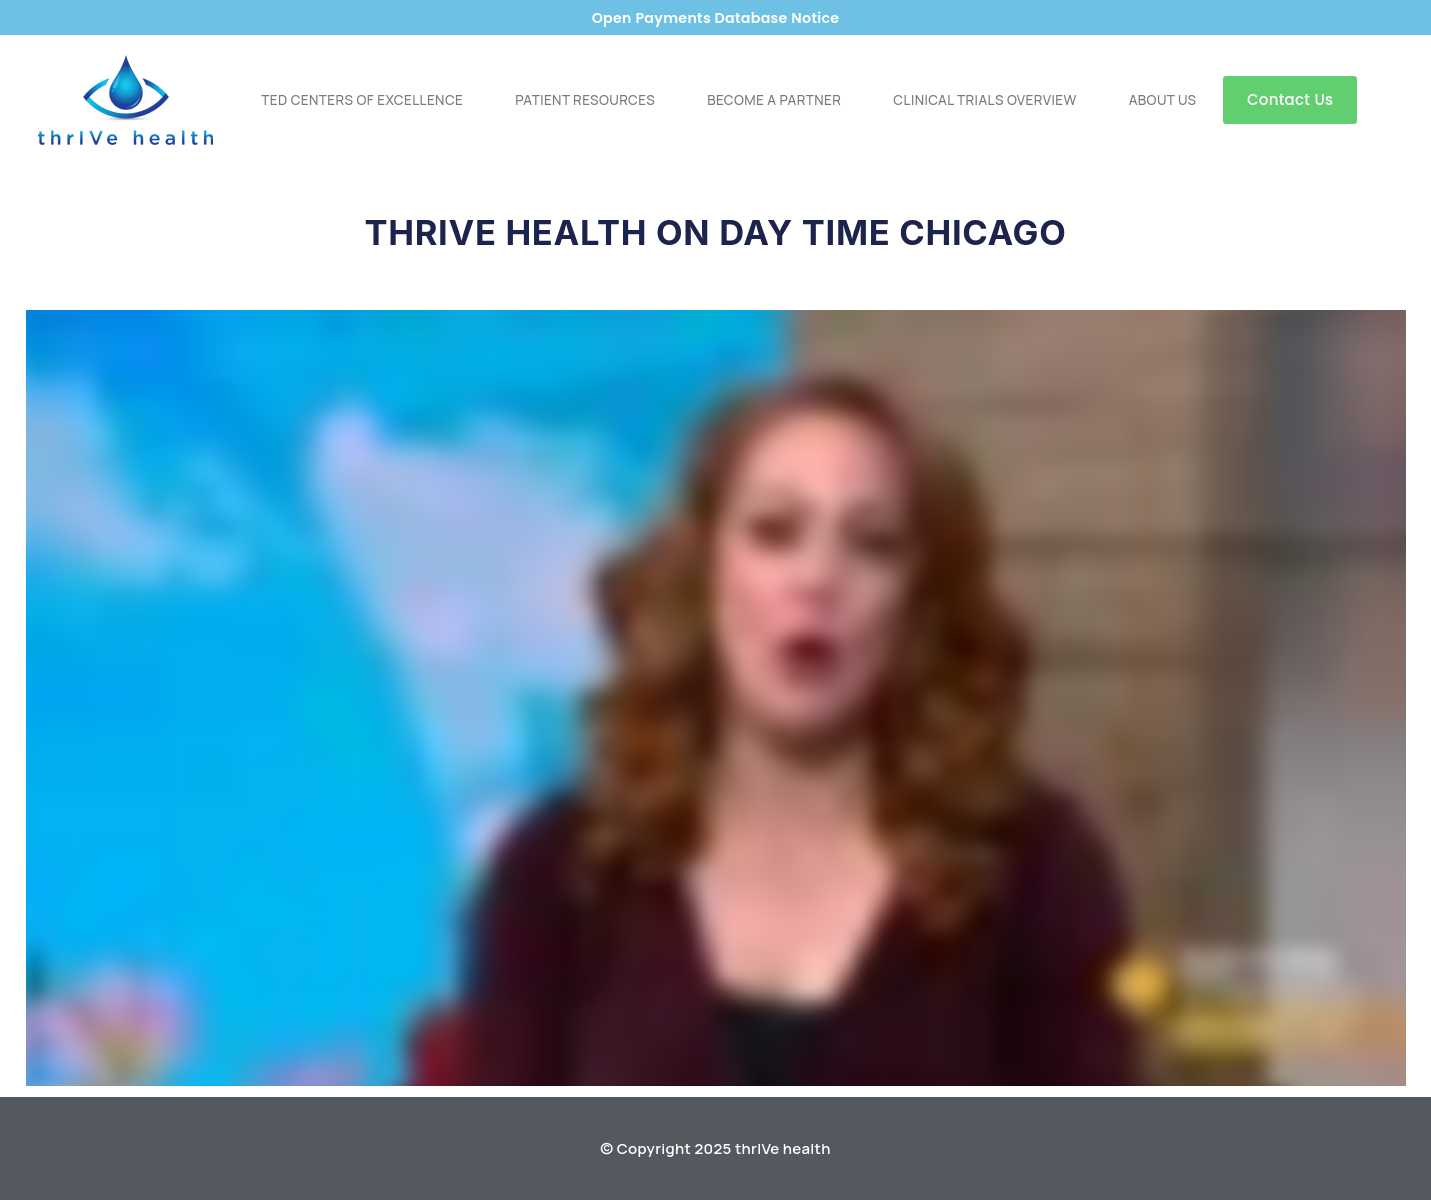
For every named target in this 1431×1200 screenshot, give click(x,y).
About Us (1163, 100)
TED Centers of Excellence (362, 100)
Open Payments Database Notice (715, 17)
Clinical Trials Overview (984, 100)
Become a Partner (774, 100)
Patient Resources (585, 100)
